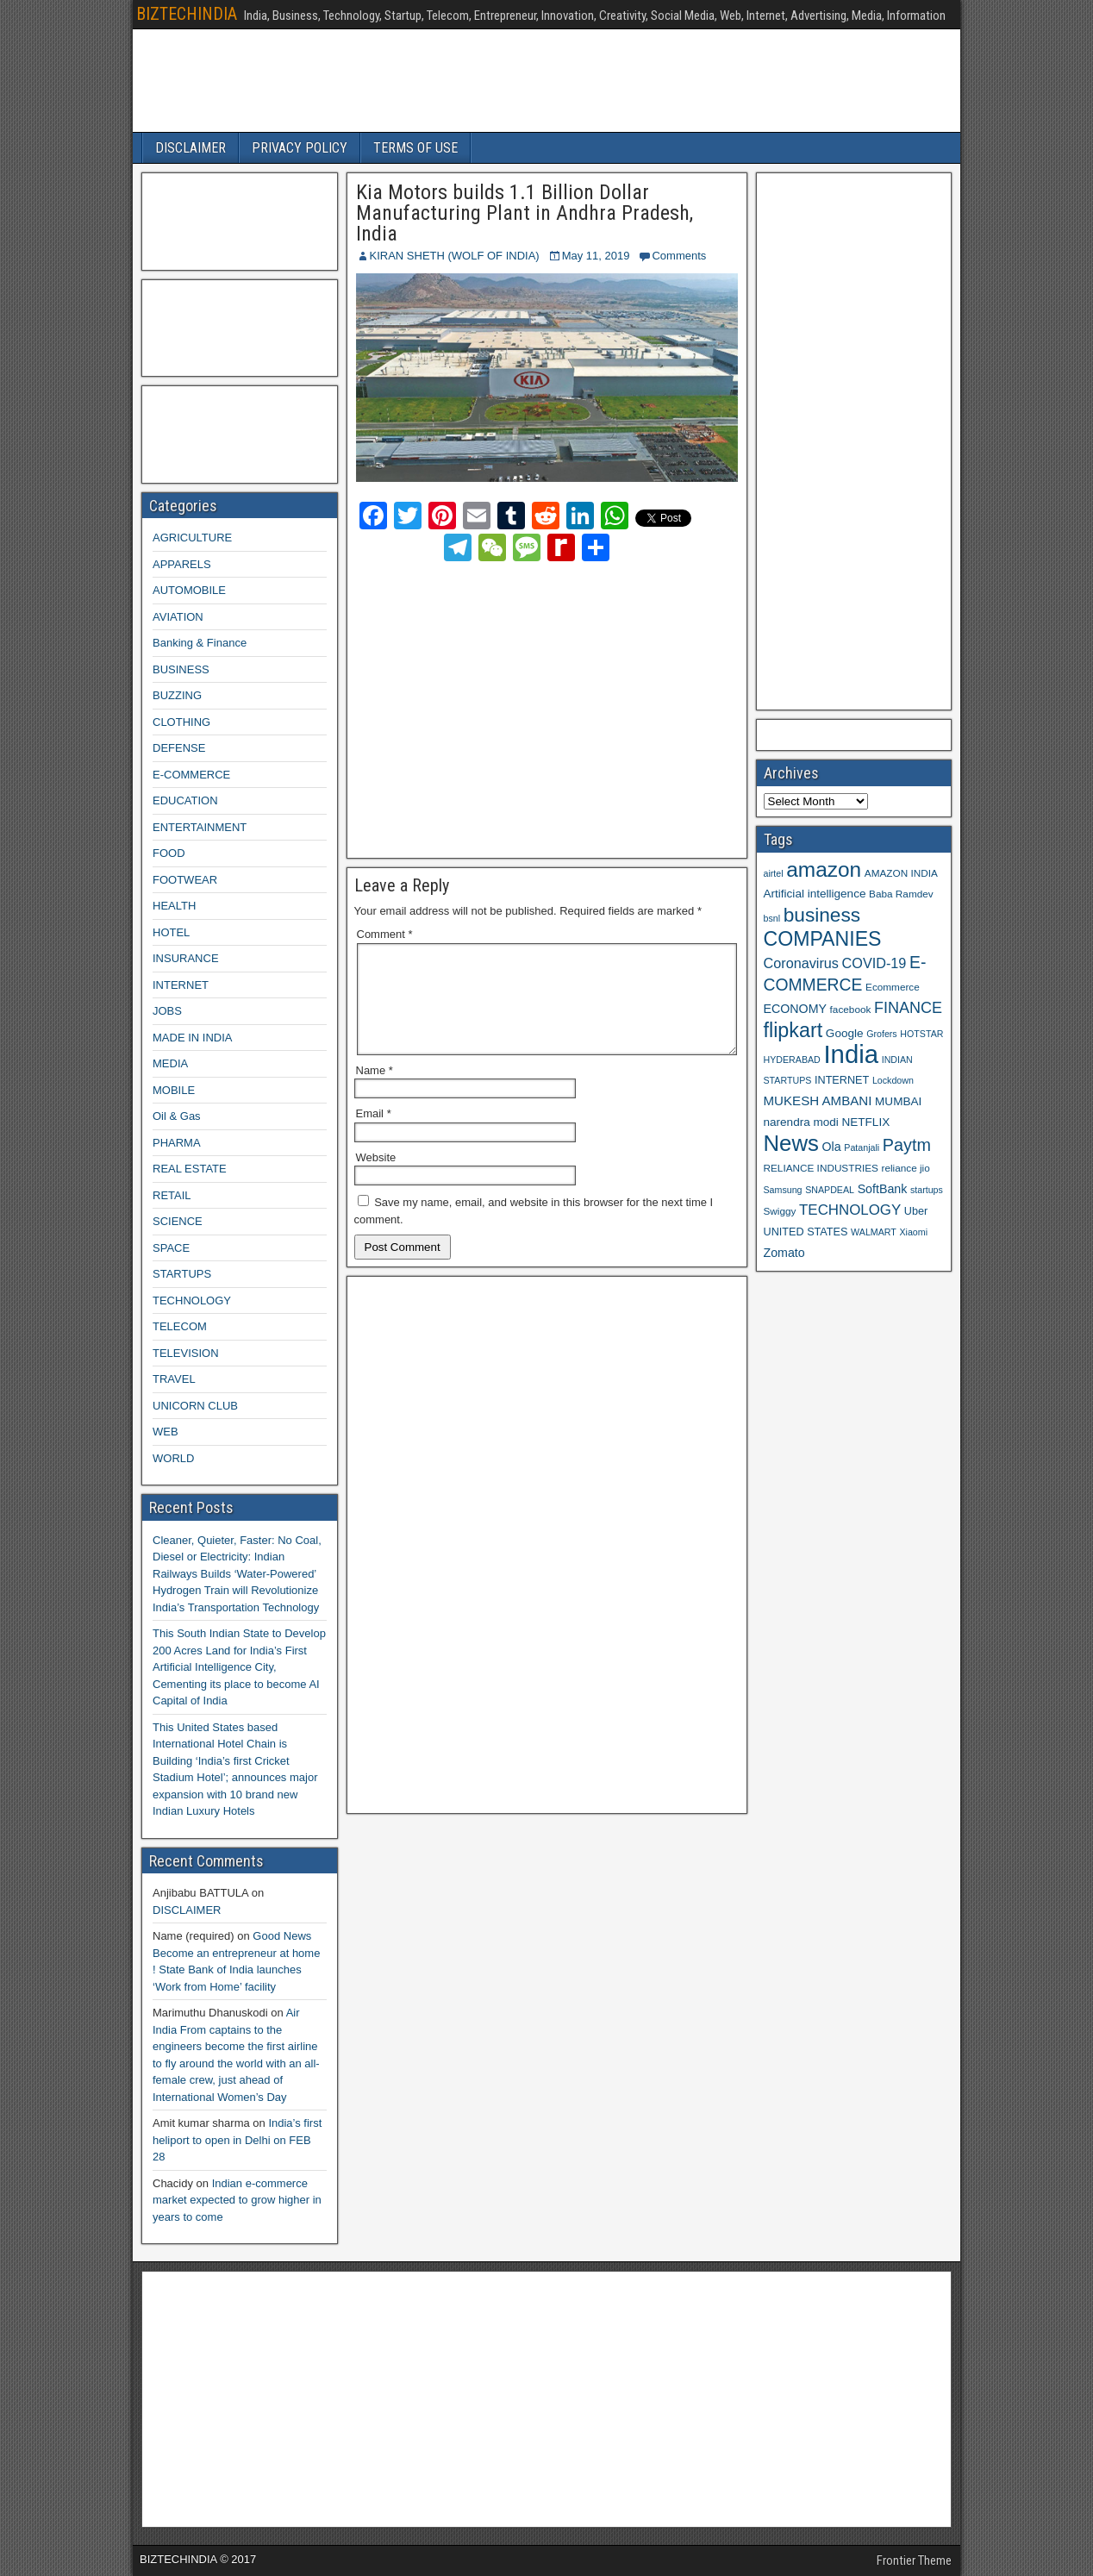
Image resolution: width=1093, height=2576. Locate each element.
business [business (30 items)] (822, 914)
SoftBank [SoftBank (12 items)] (883, 1189)
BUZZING (177, 695)
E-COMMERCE (191, 774)
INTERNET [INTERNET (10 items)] (842, 1080)
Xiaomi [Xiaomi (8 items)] (913, 1232)
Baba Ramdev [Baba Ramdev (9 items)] (901, 893)
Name (374, 1091)
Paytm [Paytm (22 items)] (907, 1144)
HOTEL (171, 932)
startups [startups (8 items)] (926, 1190)
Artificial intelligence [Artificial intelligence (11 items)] (815, 893)
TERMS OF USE (415, 148)
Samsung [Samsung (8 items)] (783, 1190)
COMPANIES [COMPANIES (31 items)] (823, 939)
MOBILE (174, 1090)
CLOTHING (181, 722)
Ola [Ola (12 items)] (831, 1147)
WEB (165, 1431)
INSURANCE (186, 958)
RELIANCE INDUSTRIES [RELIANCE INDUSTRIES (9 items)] (821, 1167)
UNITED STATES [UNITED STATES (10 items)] (806, 1232)
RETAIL (172, 1195)
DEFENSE (179, 747)
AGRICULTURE (192, 537)
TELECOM (180, 1326)
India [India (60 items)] (850, 1054)
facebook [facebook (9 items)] (850, 1009)
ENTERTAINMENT (200, 827)
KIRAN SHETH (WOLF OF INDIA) (455, 255)
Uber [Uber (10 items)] (915, 1211)
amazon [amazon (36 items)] (823, 869)
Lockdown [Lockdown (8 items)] (893, 1080)
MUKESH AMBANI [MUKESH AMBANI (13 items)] (818, 1100)
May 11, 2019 (596, 255)
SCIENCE (178, 1221)
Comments (679, 255)
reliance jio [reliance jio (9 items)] (906, 1167)
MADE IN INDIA (192, 1037)
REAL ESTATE (190, 1168)
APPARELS (182, 564)
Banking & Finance (200, 642)
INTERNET (181, 985)
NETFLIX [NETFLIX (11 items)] (865, 1122)
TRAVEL (174, 1378)
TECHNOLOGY (192, 1300)
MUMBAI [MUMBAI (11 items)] (898, 1101)
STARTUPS (182, 1273)
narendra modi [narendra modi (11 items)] (801, 1122)
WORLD (173, 1458)
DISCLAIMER (190, 148)
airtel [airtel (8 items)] (774, 873)
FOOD (169, 853)
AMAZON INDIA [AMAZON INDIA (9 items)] (901, 872)
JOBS (167, 1010)
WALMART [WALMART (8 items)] (873, 1232)
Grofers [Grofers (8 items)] (881, 1034)
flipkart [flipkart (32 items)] (793, 1030)
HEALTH (174, 905)
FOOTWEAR (185, 879)
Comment (385, 934)
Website (376, 1178)
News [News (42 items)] (791, 1143)
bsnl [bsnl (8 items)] (772, 918)
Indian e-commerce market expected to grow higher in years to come (237, 2200)
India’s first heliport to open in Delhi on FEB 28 (237, 2139)
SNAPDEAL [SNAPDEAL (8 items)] (829, 1190)
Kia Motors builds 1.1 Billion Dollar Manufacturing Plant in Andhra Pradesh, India (524, 213)
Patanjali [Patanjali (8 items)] (861, 1147)
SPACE (171, 1247)
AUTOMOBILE (189, 590)
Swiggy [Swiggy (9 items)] (780, 1210)
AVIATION (178, 616)
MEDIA (170, 1063)
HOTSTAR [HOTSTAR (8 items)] (921, 1034)
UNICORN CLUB (195, 1405)
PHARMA (177, 1142)
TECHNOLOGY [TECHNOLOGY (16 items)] (850, 1210)
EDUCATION (185, 800)
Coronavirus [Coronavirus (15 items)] (801, 963)
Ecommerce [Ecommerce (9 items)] (892, 986)
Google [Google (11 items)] (845, 1033)
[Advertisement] (508, 707)
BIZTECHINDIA (186, 13)
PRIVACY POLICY (299, 148)
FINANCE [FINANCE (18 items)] (908, 1007)
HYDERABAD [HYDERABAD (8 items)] (792, 1059)
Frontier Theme (914, 2560)
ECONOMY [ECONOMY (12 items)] (795, 1009)
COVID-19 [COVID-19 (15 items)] (874, 963)
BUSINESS (181, 669)
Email (373, 1134)
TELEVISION (186, 1353)
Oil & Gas (177, 1116)
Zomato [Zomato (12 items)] (784, 1253)
